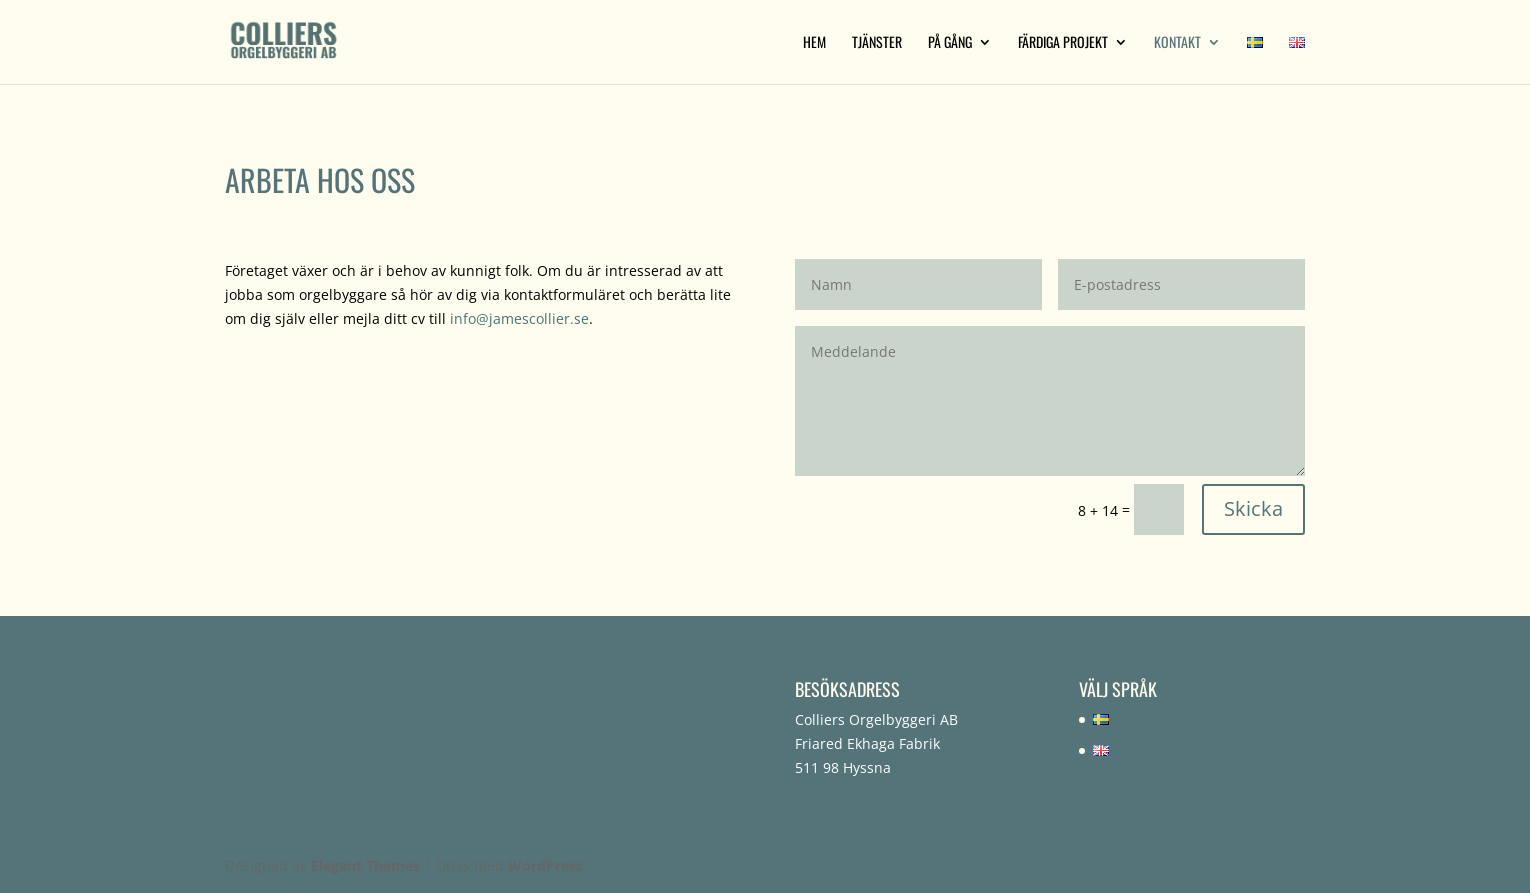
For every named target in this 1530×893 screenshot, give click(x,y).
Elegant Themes (365, 865)
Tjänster (877, 43)
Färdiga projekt (1063, 43)
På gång (950, 43)
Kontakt (1177, 43)
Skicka (1253, 508)
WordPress (545, 865)
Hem (814, 43)
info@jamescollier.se (519, 318)
